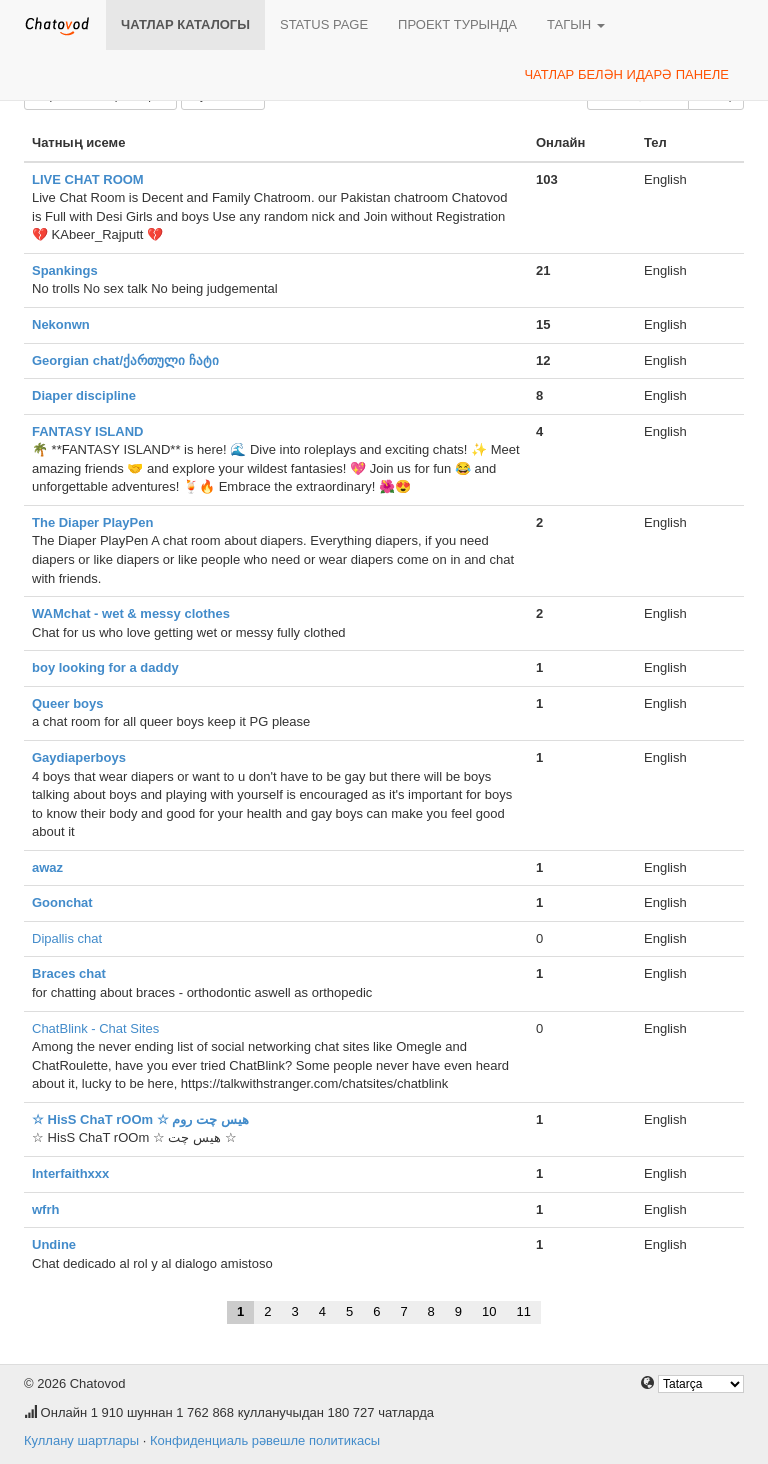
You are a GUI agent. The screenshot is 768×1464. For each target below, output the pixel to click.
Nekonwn (61, 324)
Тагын (576, 24)
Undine (54, 1244)
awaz (47, 867)
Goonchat (62, 902)
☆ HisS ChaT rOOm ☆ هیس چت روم (140, 1119)
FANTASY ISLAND (87, 431)
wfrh (45, 1209)
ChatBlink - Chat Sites (95, 1028)
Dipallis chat (67, 938)
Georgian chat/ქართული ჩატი (125, 360)
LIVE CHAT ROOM (88, 179)
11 (524, 1311)
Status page (324, 24)
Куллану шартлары (81, 1440)
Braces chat (69, 973)
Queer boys (68, 703)
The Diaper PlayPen (92, 522)
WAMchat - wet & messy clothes (131, 613)
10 (489, 1311)
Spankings (65, 270)
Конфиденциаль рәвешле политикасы (265, 1440)
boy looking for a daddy (105, 667)
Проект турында (457, 24)
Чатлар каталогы (185, 24)
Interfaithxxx (70, 1173)
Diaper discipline (84, 395)
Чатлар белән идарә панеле (626, 74)
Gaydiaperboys (79, 757)
